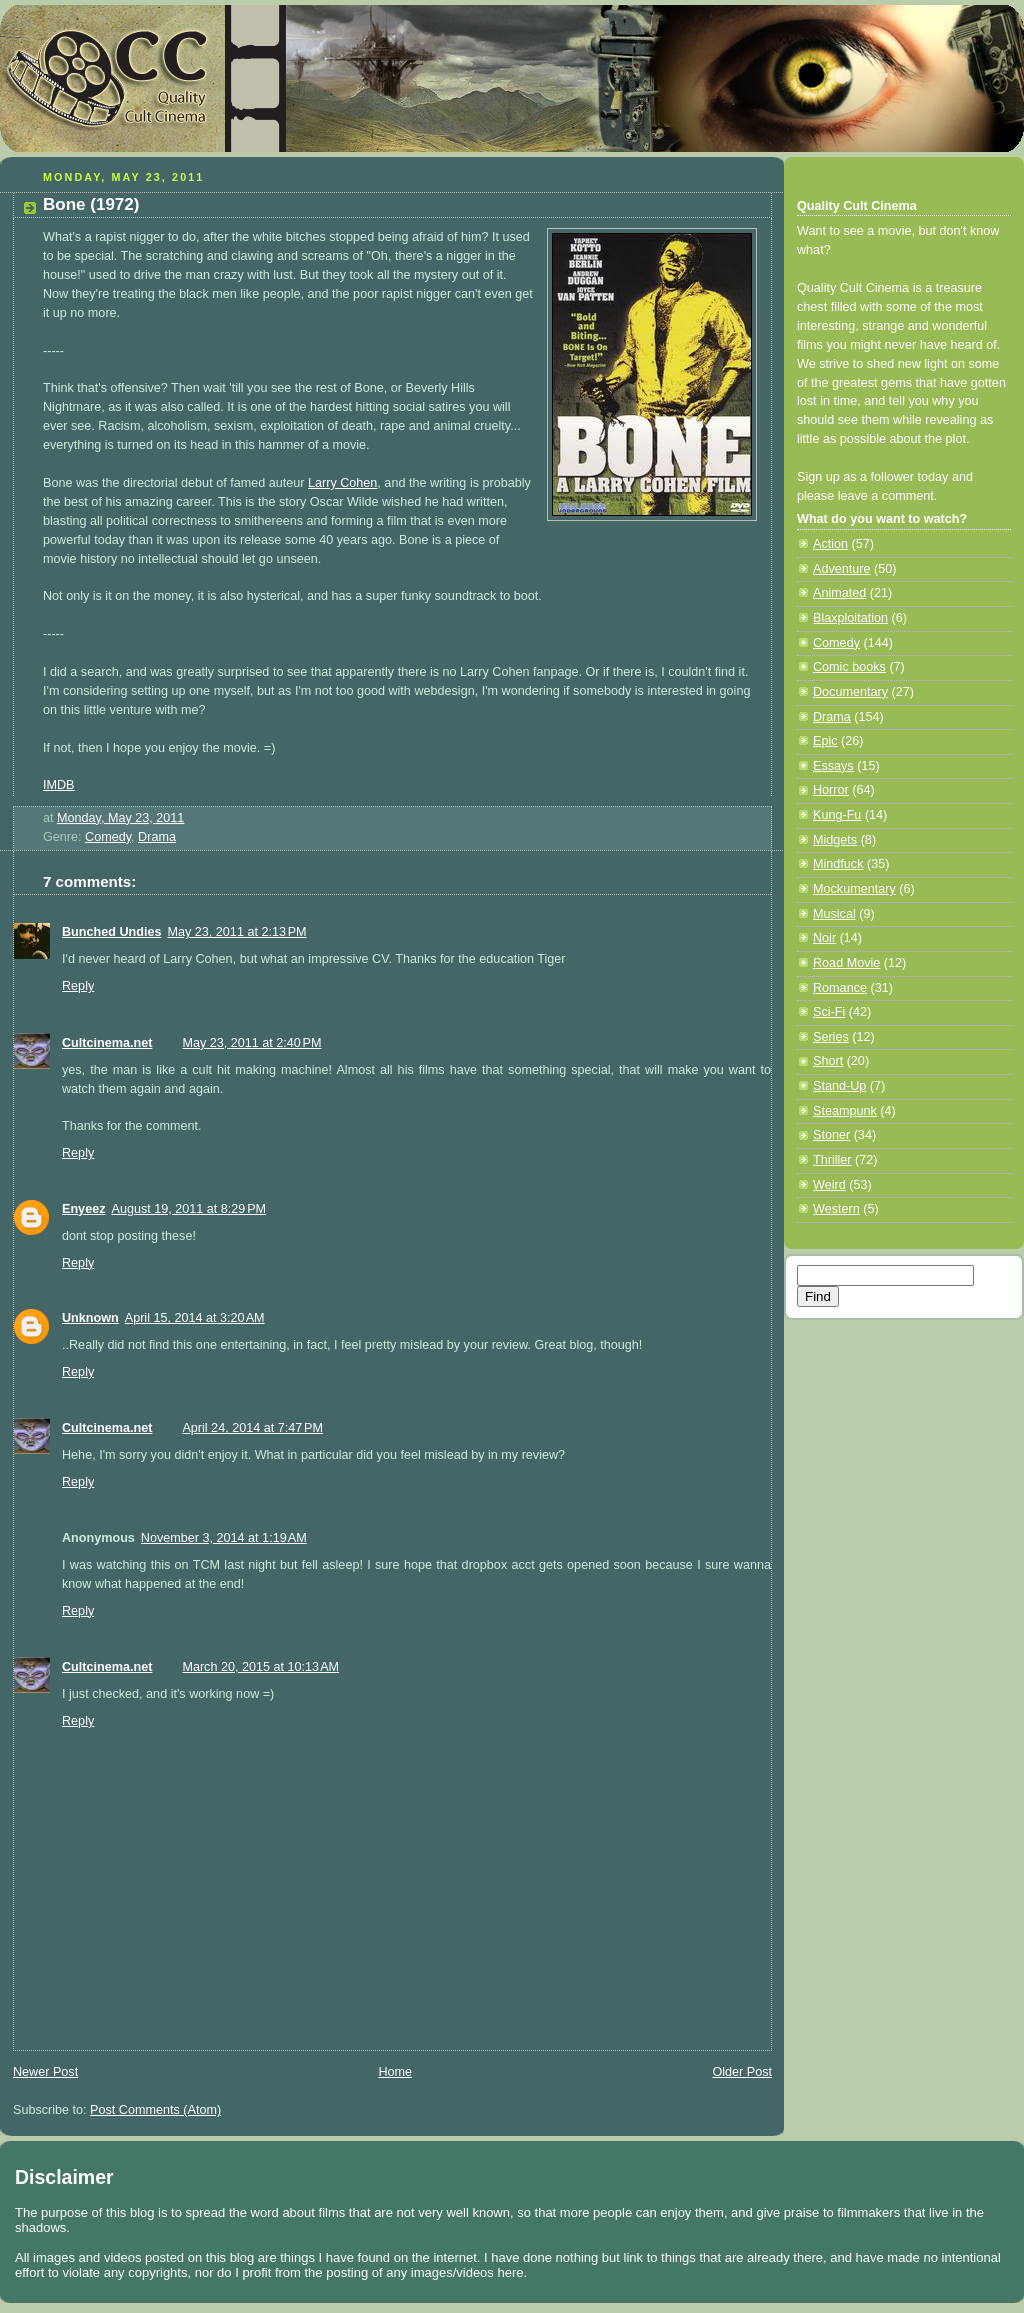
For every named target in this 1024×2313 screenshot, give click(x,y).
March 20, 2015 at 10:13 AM (260, 1667)
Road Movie (846, 963)
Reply (78, 986)
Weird (829, 1185)
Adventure (841, 569)
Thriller (832, 1160)
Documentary (850, 692)
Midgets (835, 840)
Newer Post (45, 2072)
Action (830, 544)
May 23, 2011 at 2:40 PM (251, 1043)
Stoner (831, 1135)
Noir (824, 938)
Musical (834, 914)
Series (831, 1037)
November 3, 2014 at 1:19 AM (224, 1538)
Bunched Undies (111, 932)
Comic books (849, 667)
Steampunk (845, 1111)
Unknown (90, 1318)
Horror (831, 790)
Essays (833, 766)
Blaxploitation (850, 618)
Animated (839, 593)
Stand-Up (839, 1086)
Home (395, 2072)
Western (836, 1209)
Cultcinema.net (107, 1043)
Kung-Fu (837, 815)
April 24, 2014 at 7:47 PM (252, 1428)
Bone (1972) (91, 204)
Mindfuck (838, 864)
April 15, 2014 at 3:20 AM (195, 1318)
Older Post (742, 2072)
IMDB (59, 785)
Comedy (108, 837)
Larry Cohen (342, 483)
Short (828, 1061)
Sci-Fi (829, 1012)
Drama (157, 837)
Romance (840, 988)
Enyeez (83, 1209)
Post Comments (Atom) (155, 2110)
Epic (825, 741)
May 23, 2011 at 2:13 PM (236, 932)
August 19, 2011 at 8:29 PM (188, 1209)
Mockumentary (854, 889)
